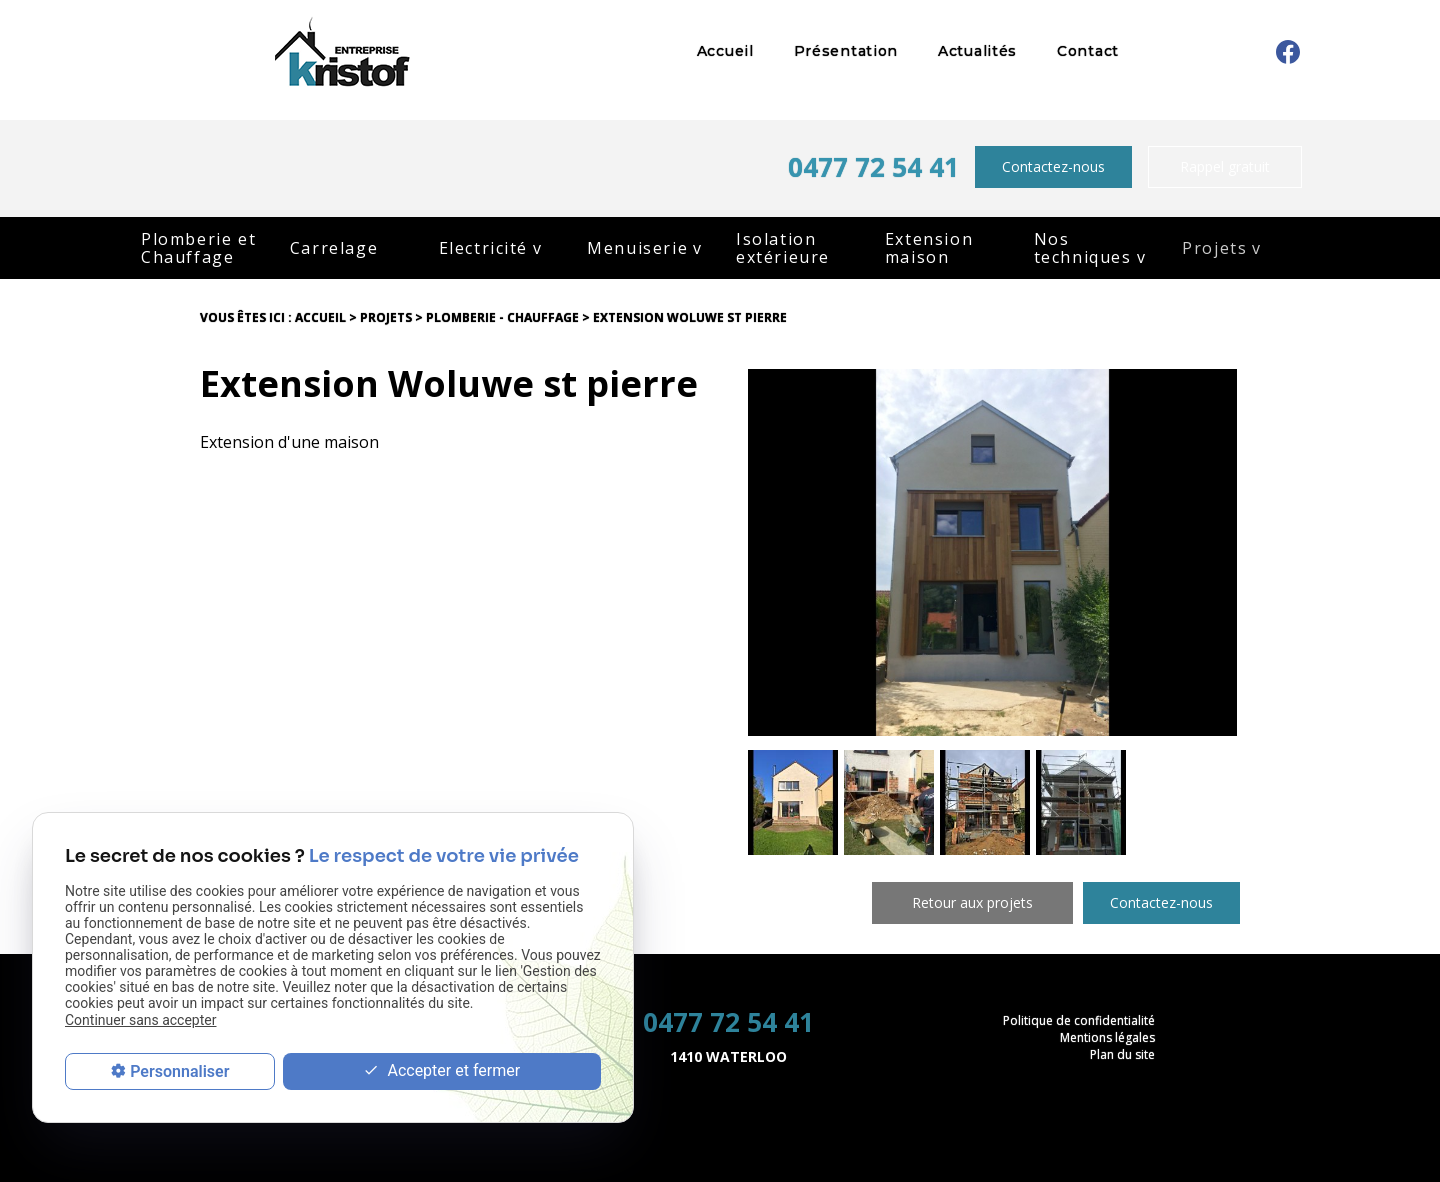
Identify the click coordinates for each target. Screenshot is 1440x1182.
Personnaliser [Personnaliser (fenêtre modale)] (179, 1071)
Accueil (725, 51)
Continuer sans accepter (140, 1020)
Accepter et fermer (441, 1071)
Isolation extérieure (783, 248)
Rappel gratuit (1225, 166)
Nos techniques (1083, 248)
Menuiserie (637, 248)
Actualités (977, 51)
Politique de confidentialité (1079, 1020)
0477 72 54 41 (873, 167)
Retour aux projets (972, 902)
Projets (1214, 248)
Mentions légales (1107, 1037)
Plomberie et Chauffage (198, 248)
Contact (1088, 51)
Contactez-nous (1053, 166)
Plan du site (1122, 1054)
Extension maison (929, 248)
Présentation (846, 51)
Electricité (484, 248)
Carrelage (334, 248)
